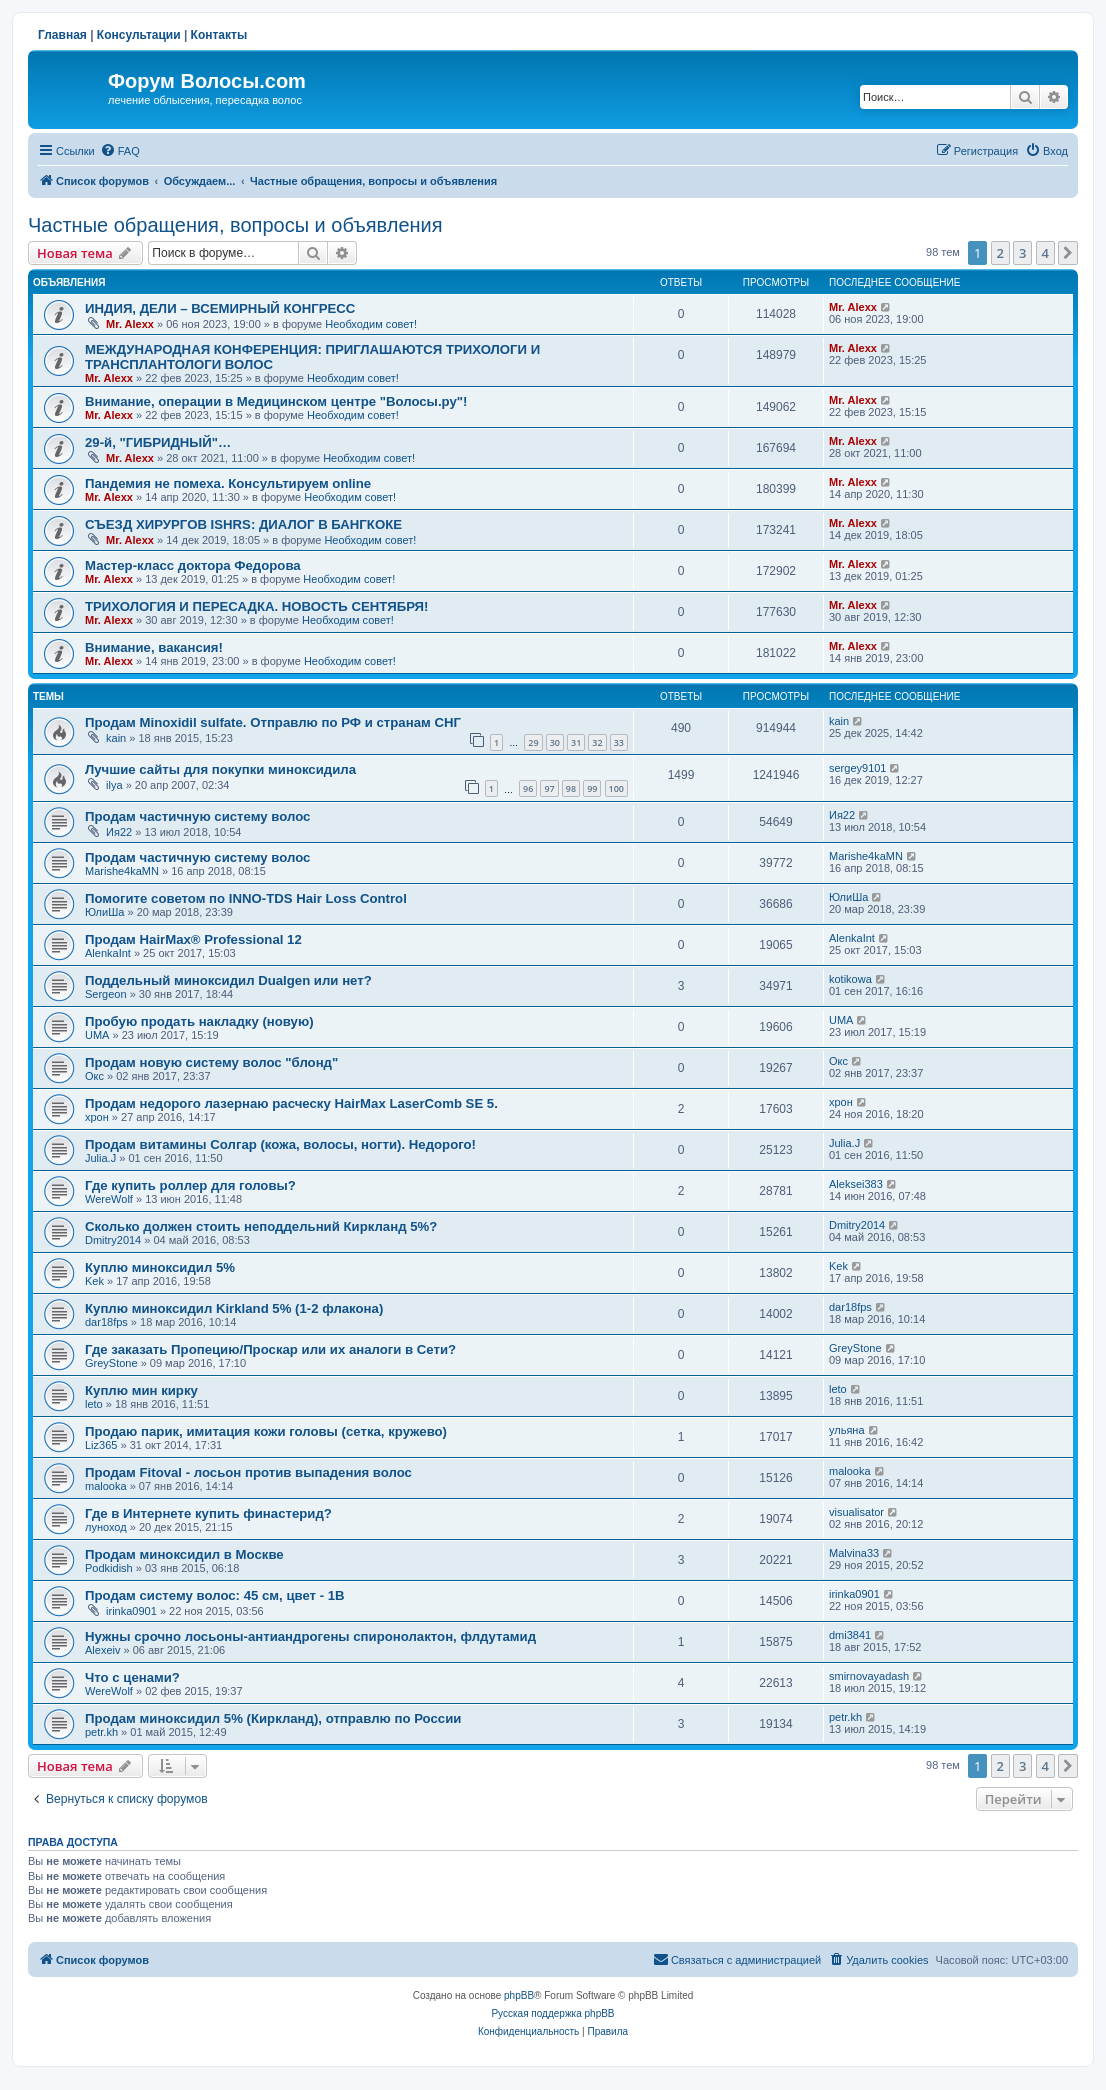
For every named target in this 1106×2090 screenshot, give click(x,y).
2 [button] (1000, 253)
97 (549, 788)
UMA (97, 1035)
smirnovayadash (869, 1676)
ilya (114, 785)
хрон (97, 1117)
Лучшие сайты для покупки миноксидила (220, 769)
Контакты (219, 35)
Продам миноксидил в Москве (184, 1554)
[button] (1068, 253)
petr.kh (101, 1732)
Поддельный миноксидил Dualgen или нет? (228, 980)
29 (533, 742)
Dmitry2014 (113, 1240)
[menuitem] (120, 151)
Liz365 (101, 1445)
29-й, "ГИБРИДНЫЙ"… (158, 442)
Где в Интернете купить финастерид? (208, 1513)
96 (528, 788)
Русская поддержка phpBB (552, 2013)
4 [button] (1045, 253)
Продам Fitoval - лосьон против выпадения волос (248, 1472)
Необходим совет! (371, 324)
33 (619, 742)
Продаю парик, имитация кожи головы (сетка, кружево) (266, 1431)
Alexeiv (102, 1650)
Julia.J (100, 1158)
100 (616, 788)
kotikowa (850, 979)
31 (576, 742)
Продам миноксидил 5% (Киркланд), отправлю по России (273, 1718)
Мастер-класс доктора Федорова (193, 565)
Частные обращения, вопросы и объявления (235, 225)
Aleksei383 (856, 1184)
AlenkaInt (108, 953)
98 (571, 788)
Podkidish (109, 1568)
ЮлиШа (104, 912)
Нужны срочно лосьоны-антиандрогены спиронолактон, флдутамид (310, 1636)
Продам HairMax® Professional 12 (193, 939)
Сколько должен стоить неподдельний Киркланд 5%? (261, 1226)
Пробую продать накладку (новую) (199, 1021)
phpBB (519, 1995)
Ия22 (119, 832)
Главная (62, 35)
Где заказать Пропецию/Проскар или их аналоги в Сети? (270, 1349)
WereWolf (109, 1199)
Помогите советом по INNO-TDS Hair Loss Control (246, 898)
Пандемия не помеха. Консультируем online (228, 483)
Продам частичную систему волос (197, 816)
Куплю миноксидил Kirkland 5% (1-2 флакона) (234, 1308)
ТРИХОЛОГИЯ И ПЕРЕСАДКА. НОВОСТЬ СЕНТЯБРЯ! (256, 606)
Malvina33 (854, 1553)
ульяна (847, 1430)
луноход (106, 1527)
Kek (94, 1281)
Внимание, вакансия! (154, 647)
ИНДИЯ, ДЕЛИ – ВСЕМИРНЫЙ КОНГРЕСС (220, 308)
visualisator (856, 1512)
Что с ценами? (132, 1677)
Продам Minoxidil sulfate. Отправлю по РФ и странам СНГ (273, 722)
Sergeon (106, 994)
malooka (106, 1486)
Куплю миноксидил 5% (160, 1267)
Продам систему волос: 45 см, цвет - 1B (215, 1595)
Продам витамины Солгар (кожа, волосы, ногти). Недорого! (280, 1144)
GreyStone (111, 1363)
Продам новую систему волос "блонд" (211, 1062)
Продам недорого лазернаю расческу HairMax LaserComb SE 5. (291, 1103)
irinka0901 (131, 1611)
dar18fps (106, 1322)
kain (116, 738)
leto (94, 1404)
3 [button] (1022, 253)
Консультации (139, 35)
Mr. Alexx (130, 324)
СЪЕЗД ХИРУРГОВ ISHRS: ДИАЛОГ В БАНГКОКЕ (243, 524)
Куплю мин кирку (141, 1390)
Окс (94, 1076)
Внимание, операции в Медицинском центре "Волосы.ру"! (276, 401)
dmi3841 (850, 1635)
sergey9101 (858, 768)
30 (555, 742)
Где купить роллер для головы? (190, 1185)
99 (592, 788)
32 (597, 742)
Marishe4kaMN (122, 871)
